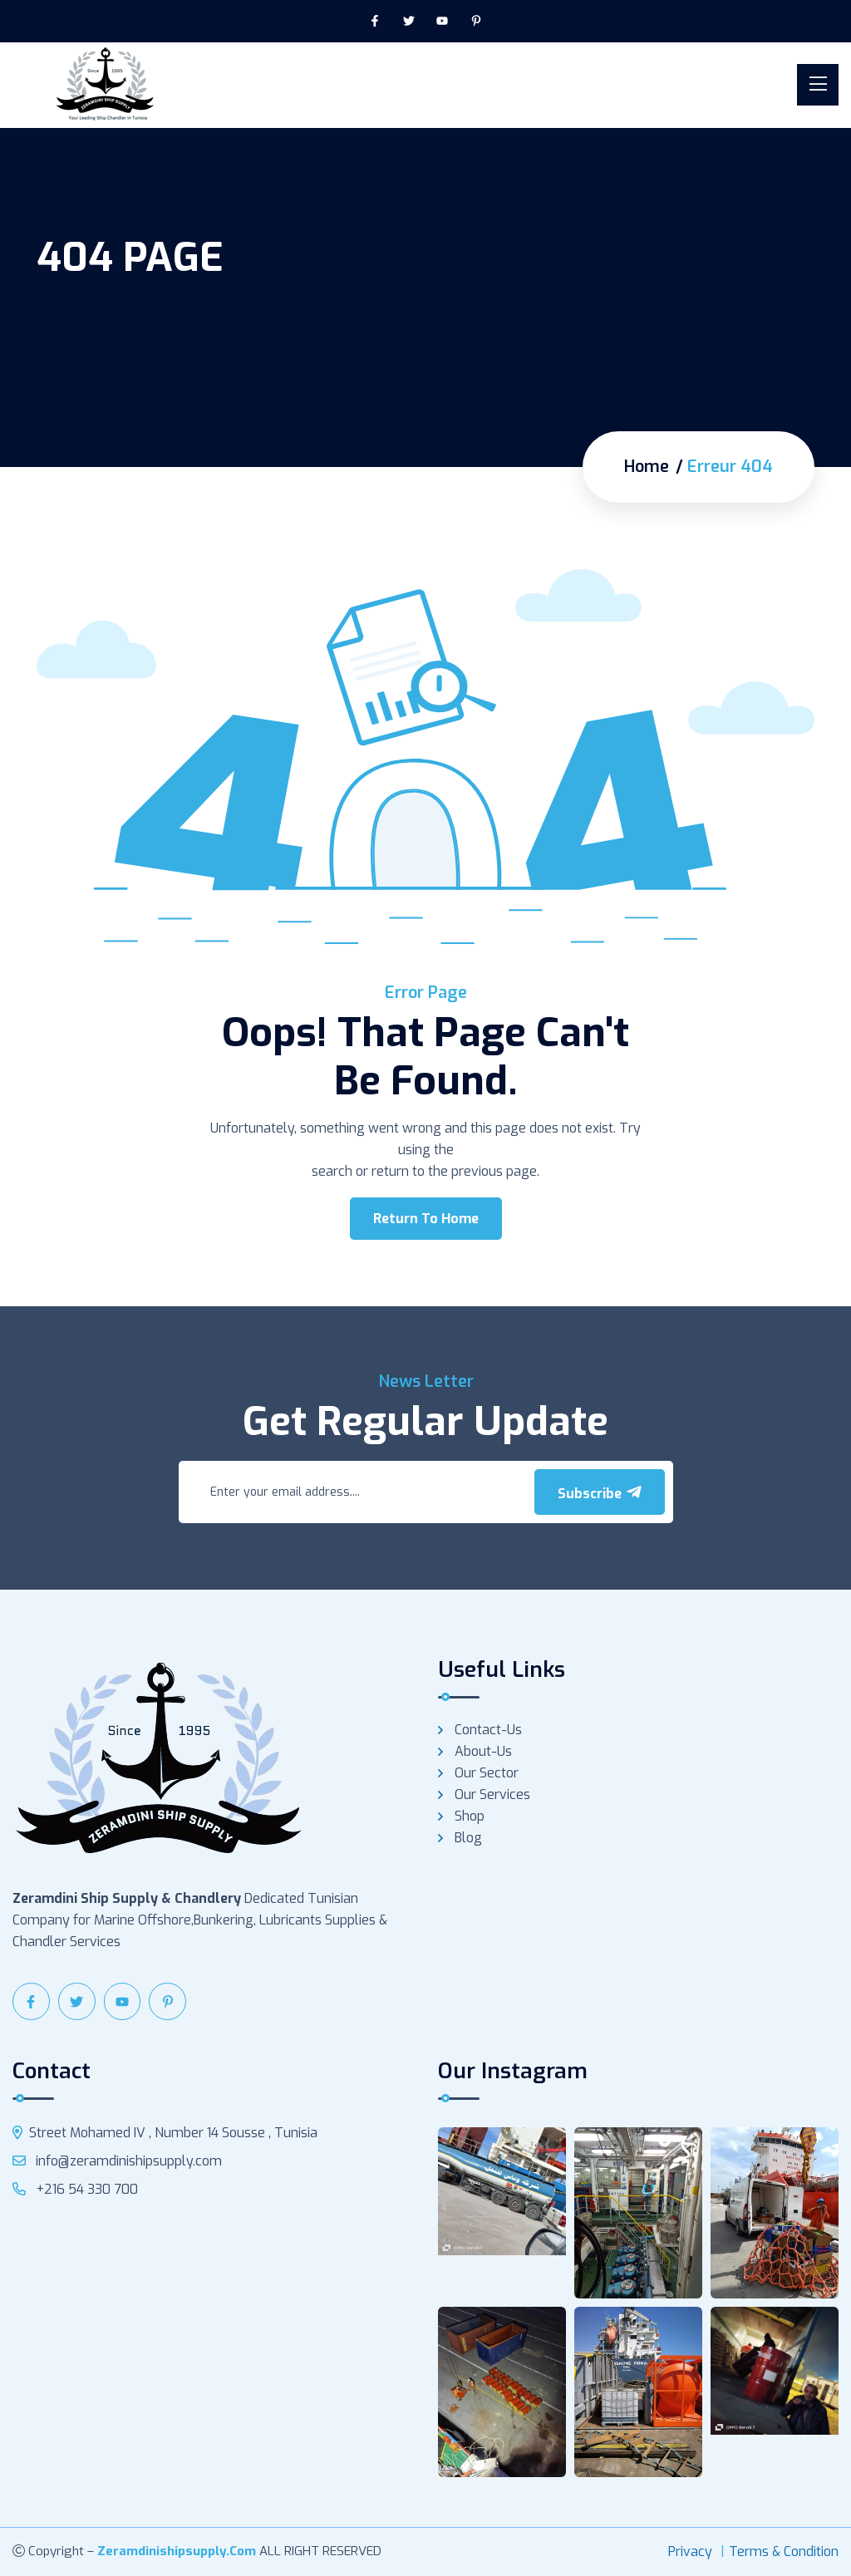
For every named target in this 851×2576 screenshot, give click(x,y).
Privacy (690, 2551)
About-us (483, 1751)
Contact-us (488, 1729)
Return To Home (426, 1218)
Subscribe (600, 1493)
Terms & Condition (784, 2551)
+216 (75, 2189)
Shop (470, 1816)
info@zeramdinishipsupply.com (117, 2161)
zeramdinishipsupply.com (176, 2551)
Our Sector (487, 1773)
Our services (492, 1794)
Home (646, 466)
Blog (468, 1837)
